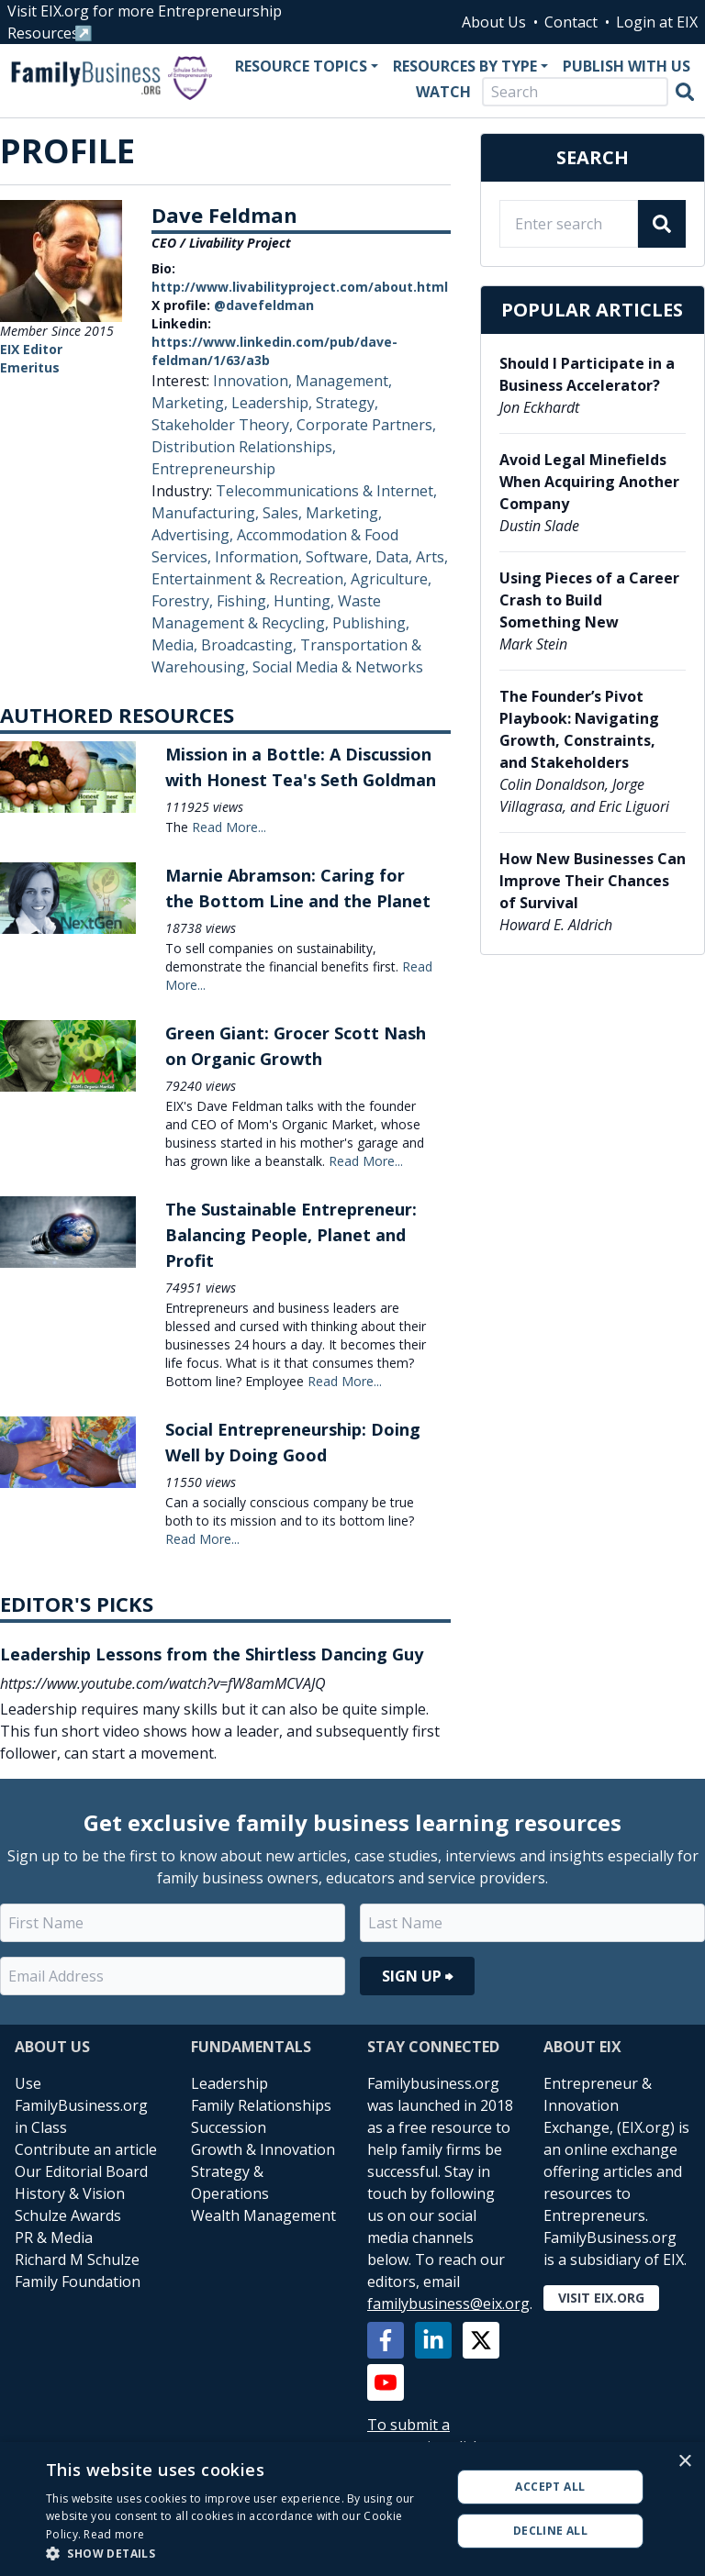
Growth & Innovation (263, 2149)
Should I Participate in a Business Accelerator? (587, 374)
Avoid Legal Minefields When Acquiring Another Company (589, 482)
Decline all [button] (550, 2530)
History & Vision (70, 2193)
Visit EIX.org (601, 2297)
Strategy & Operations (230, 2182)
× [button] (684, 2462)
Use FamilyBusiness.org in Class (81, 2105)
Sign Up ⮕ (417, 1976)
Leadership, (273, 403)
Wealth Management (263, 2215)
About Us (494, 22)
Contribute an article (86, 2149)
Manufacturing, (207, 513)
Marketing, (191, 403)
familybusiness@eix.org (448, 2303)
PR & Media (54, 2237)
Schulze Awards (68, 2215)
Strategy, (347, 403)
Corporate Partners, (366, 425)
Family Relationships (261, 2105)
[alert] (352, 2509)
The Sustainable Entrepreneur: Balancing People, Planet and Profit (291, 1234)
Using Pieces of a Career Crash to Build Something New (589, 600)
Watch (443, 92)
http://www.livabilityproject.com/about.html (299, 286)
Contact (571, 22)
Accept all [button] (550, 2486)
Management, (344, 381)
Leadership (229, 2083)
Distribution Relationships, (243, 447)
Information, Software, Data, (315, 557)
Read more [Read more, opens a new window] (114, 2534)
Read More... (229, 827)
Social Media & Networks (337, 667)
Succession (228, 2127)
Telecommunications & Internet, (326, 491)
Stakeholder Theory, (224, 425)
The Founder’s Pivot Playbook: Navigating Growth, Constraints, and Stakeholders (579, 729)
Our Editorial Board (81, 2171)
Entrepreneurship (213, 469)
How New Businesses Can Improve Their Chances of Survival (592, 881)
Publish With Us (626, 66)
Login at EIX (657, 22)
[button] (242, 2553)
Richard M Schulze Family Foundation (77, 2270)
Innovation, (254, 381)
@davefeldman (264, 305)
